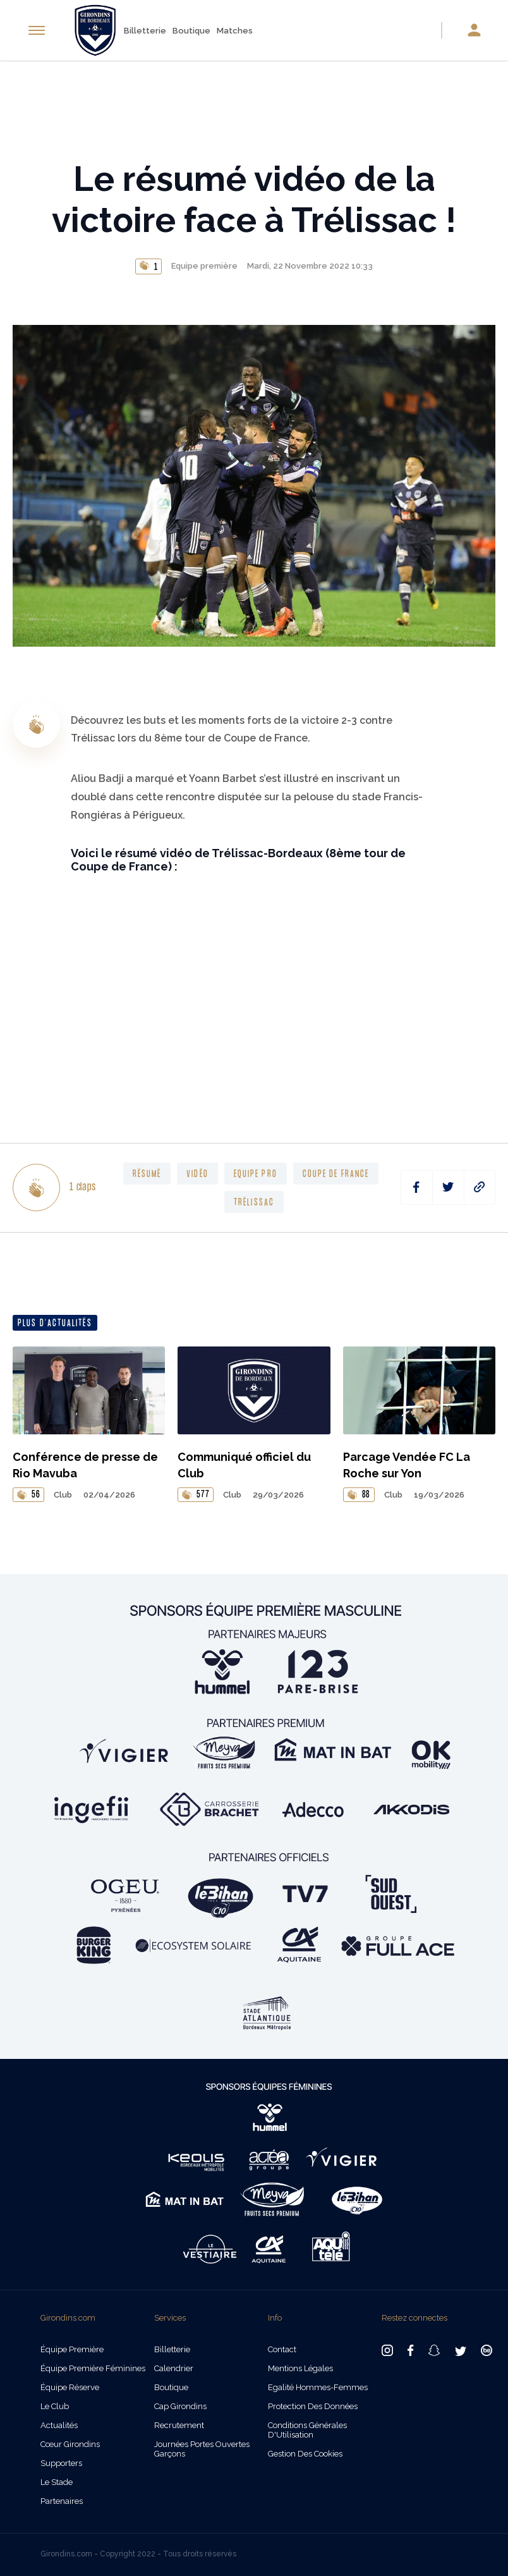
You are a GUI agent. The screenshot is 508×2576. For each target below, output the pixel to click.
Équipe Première (72, 2349)
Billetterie (145, 30)
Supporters (61, 2463)
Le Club (54, 2406)
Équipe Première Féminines (92, 2368)
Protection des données (313, 2406)
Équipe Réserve (69, 2387)
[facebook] (416, 1187)
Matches (235, 30)
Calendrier (173, 2368)
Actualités (59, 2425)
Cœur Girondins (70, 2444)
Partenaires (61, 2501)
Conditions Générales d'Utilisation (307, 2429)
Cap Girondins (180, 2406)
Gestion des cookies (305, 2453)
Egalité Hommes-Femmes (318, 2387)
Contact (282, 2349)
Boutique (191, 30)
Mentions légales (300, 2368)
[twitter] (448, 1187)
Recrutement (179, 2425)
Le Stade (56, 2482)
